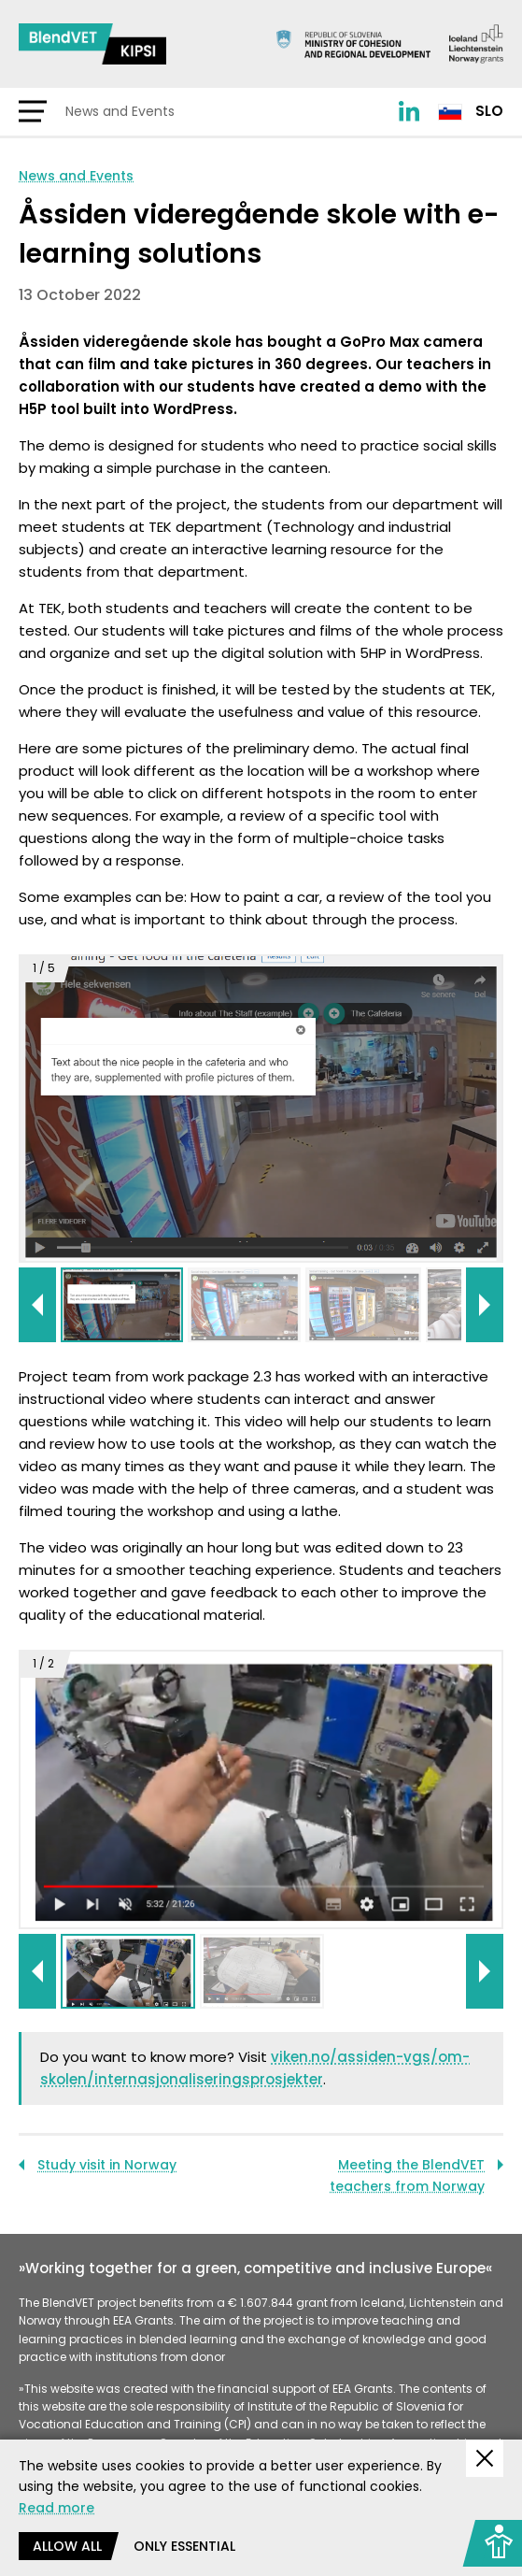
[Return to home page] (92, 43)
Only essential (184, 2546)
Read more (56, 2507)
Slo (470, 111)
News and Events (76, 175)
